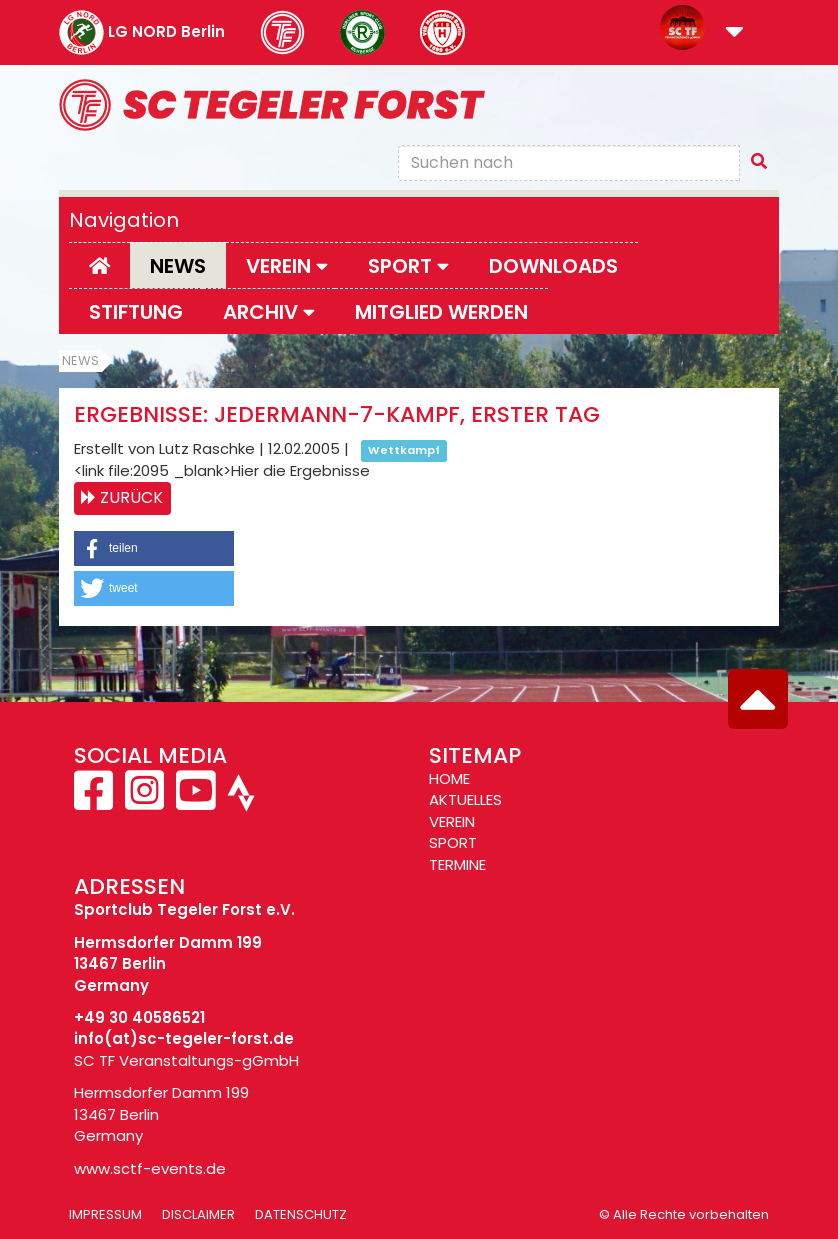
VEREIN (452, 821)
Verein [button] (287, 266)
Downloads (553, 266)
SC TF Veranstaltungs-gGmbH (186, 1060)
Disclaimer (198, 1214)
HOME (449, 778)
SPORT (453, 842)
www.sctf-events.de (150, 1168)
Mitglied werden (441, 312)
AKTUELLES (465, 799)
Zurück (131, 497)
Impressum (105, 1214)
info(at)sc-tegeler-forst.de (184, 1038)
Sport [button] (408, 266)
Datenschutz (301, 1214)
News (178, 266)
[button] (734, 33)
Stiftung (136, 312)
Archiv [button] (269, 312)
